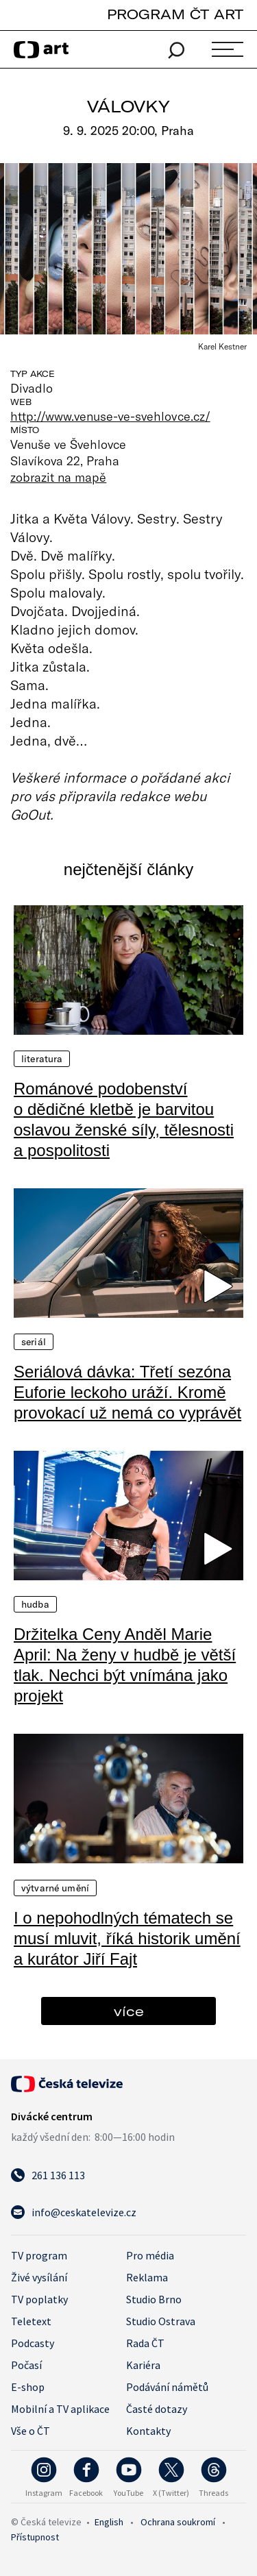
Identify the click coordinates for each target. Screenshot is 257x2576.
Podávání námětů (167, 2387)
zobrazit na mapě (58, 476)
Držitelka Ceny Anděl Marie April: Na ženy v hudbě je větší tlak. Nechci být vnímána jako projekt (125, 1665)
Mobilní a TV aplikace (60, 2409)
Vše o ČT (30, 2431)
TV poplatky (39, 2299)
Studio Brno (154, 2299)
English (109, 2522)
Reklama (147, 2277)
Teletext (31, 2321)
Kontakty (148, 2431)
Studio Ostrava (160, 2321)
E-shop (28, 2387)
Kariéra (143, 2365)
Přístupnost (35, 2537)
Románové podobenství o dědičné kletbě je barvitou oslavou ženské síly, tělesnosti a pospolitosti (124, 1119)
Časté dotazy (156, 2409)
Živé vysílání (39, 2277)
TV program (39, 2255)
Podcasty (32, 2343)
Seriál (33, 1342)
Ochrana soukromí (177, 2522)
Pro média (150, 2255)
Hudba (35, 1604)
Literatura (41, 1059)
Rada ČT (145, 2343)
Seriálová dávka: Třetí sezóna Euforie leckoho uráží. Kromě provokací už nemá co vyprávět (127, 1392)
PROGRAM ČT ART (175, 14)
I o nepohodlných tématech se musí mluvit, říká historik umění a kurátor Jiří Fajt (127, 1938)
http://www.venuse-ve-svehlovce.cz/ (110, 416)
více (129, 2011)
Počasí (26, 2365)
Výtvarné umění (55, 1888)
